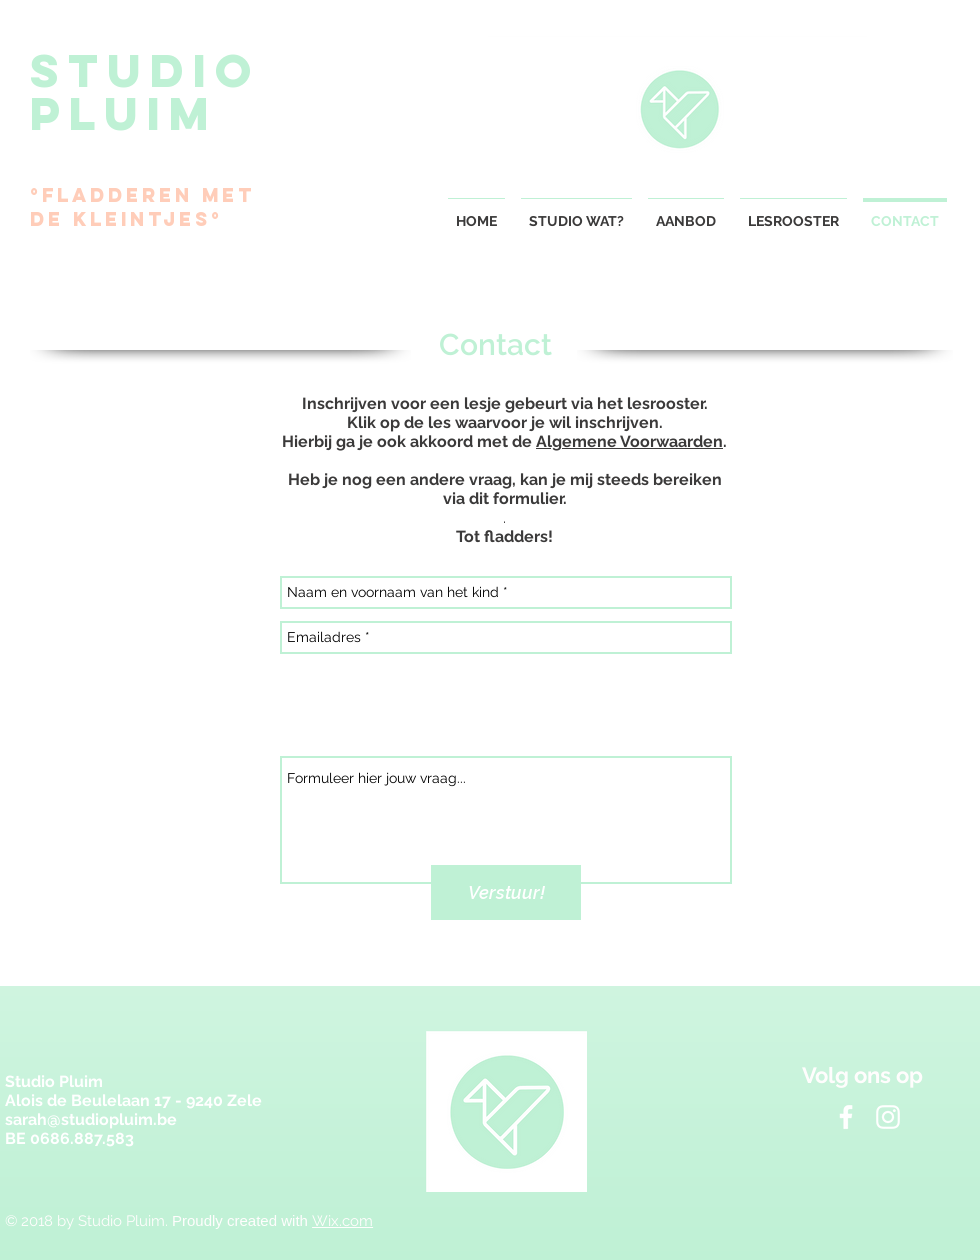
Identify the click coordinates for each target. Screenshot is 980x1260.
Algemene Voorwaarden (629, 441)
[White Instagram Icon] (888, 1117)
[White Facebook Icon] (846, 1117)
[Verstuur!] (506, 892)
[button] (686, 212)
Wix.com (342, 1221)
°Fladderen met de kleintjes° (142, 207)
